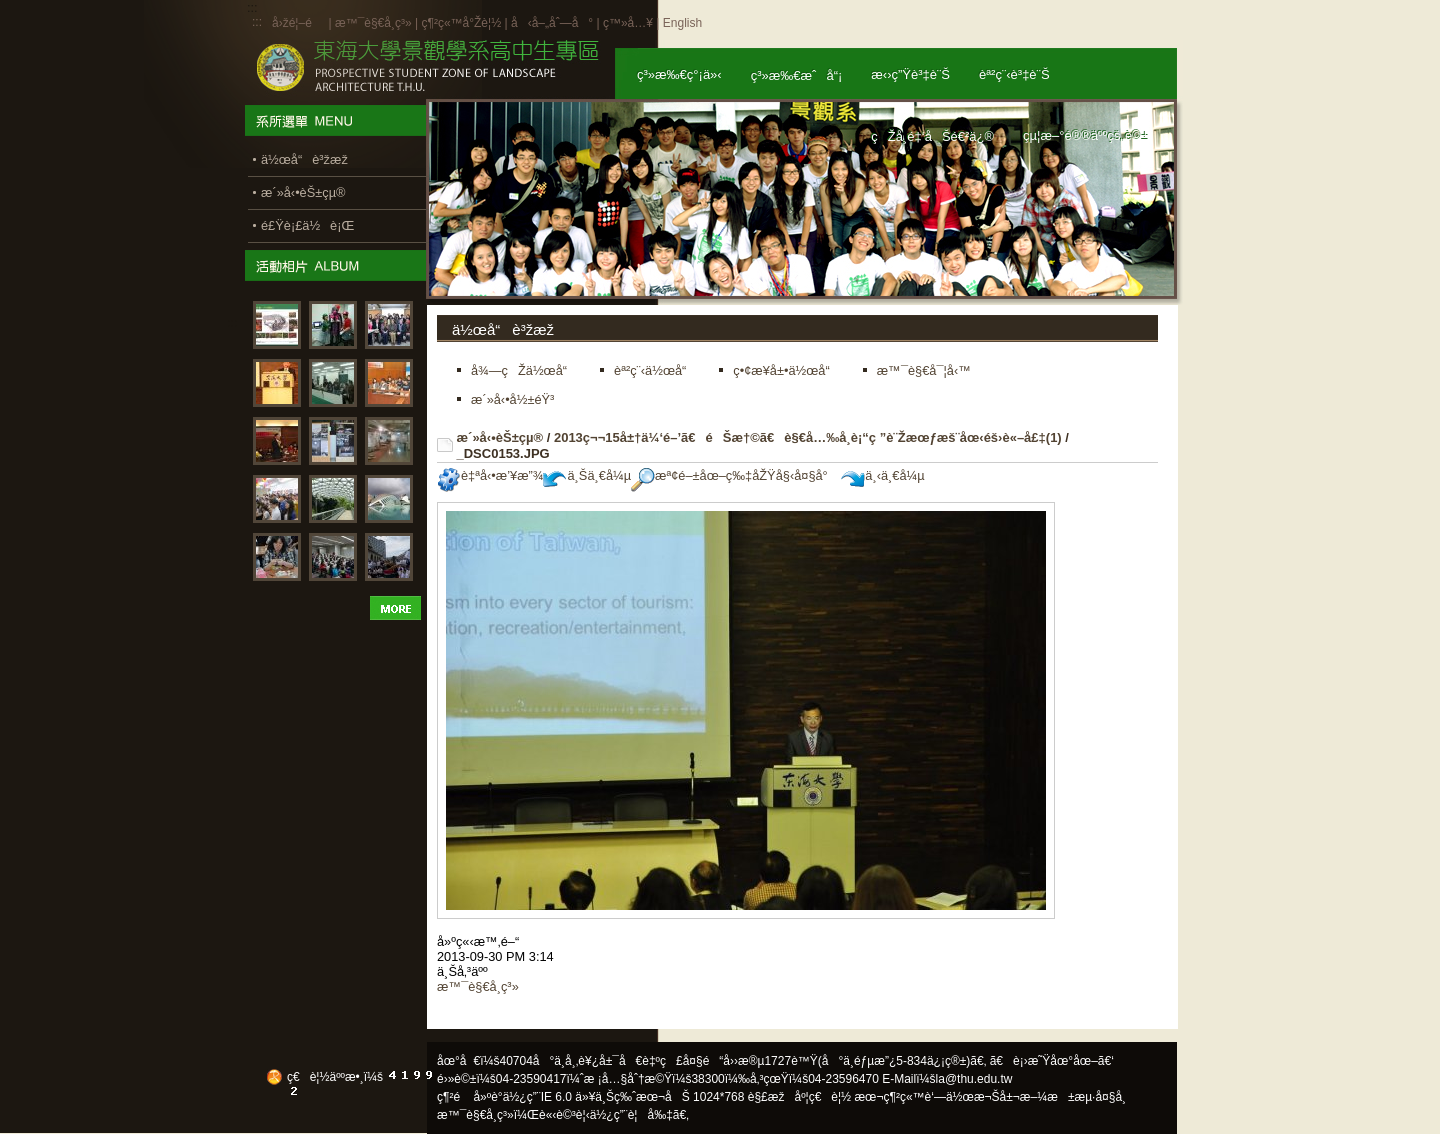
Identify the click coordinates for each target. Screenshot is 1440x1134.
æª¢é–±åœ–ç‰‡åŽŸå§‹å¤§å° (734, 475)
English (682, 23)
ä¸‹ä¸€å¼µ (882, 475)
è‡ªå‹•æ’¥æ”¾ (490, 475)
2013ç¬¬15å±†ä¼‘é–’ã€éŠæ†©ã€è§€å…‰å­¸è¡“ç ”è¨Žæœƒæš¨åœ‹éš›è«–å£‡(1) (808, 437)
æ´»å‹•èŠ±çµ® (500, 437)
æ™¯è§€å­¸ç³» (375, 23)
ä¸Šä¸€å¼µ (587, 475)
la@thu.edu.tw (974, 1079)
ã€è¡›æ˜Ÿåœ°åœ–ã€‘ (1052, 1061)
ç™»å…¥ (628, 23)
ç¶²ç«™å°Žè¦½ (461, 23)
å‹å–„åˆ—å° (552, 23)
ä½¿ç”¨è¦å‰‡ (631, 1115)
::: (257, 22)
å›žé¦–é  (298, 23)
